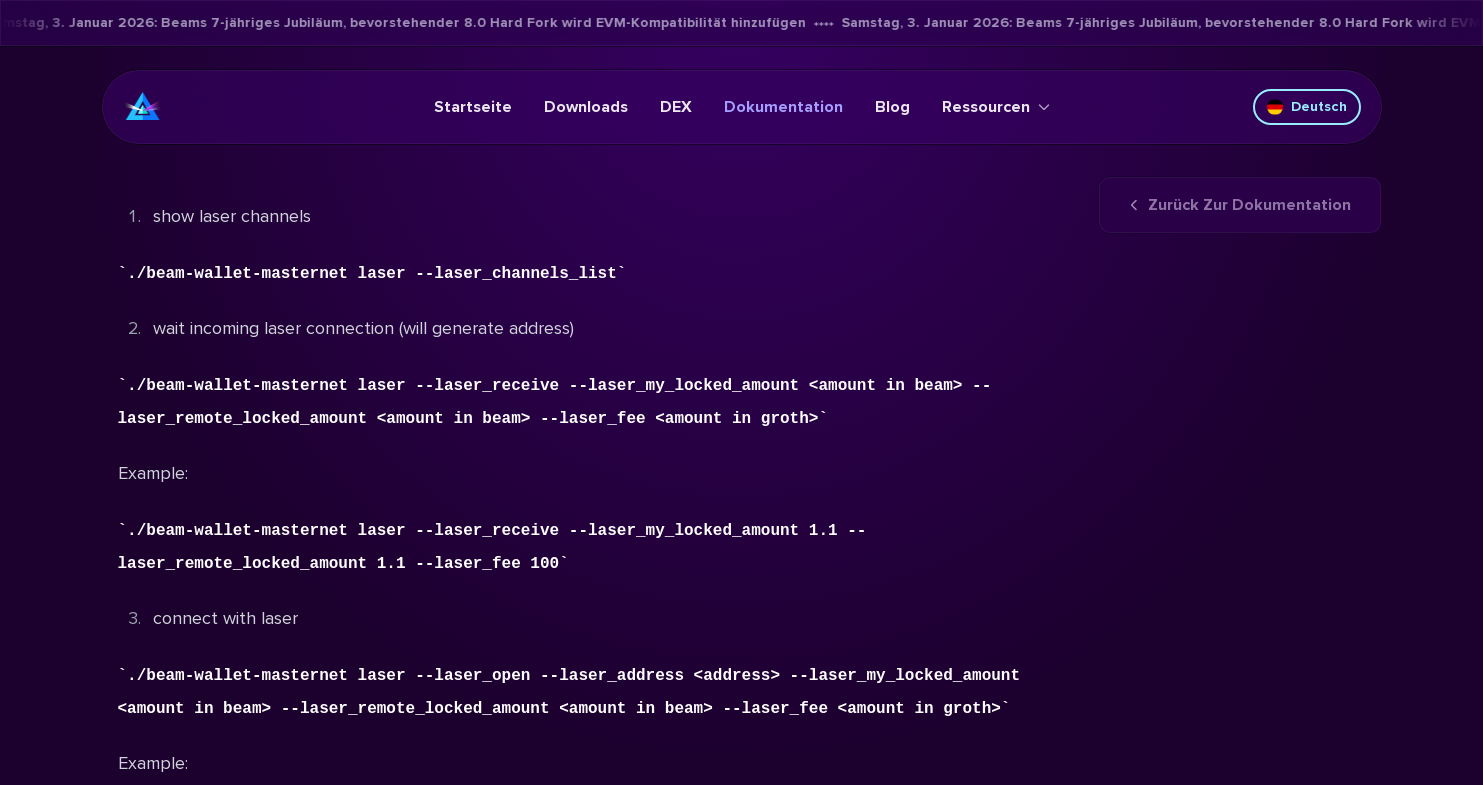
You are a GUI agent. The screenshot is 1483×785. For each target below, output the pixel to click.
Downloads (586, 107)
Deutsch (1307, 106)
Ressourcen (996, 107)
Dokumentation (783, 107)
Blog (892, 107)
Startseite (473, 107)
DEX (676, 107)
